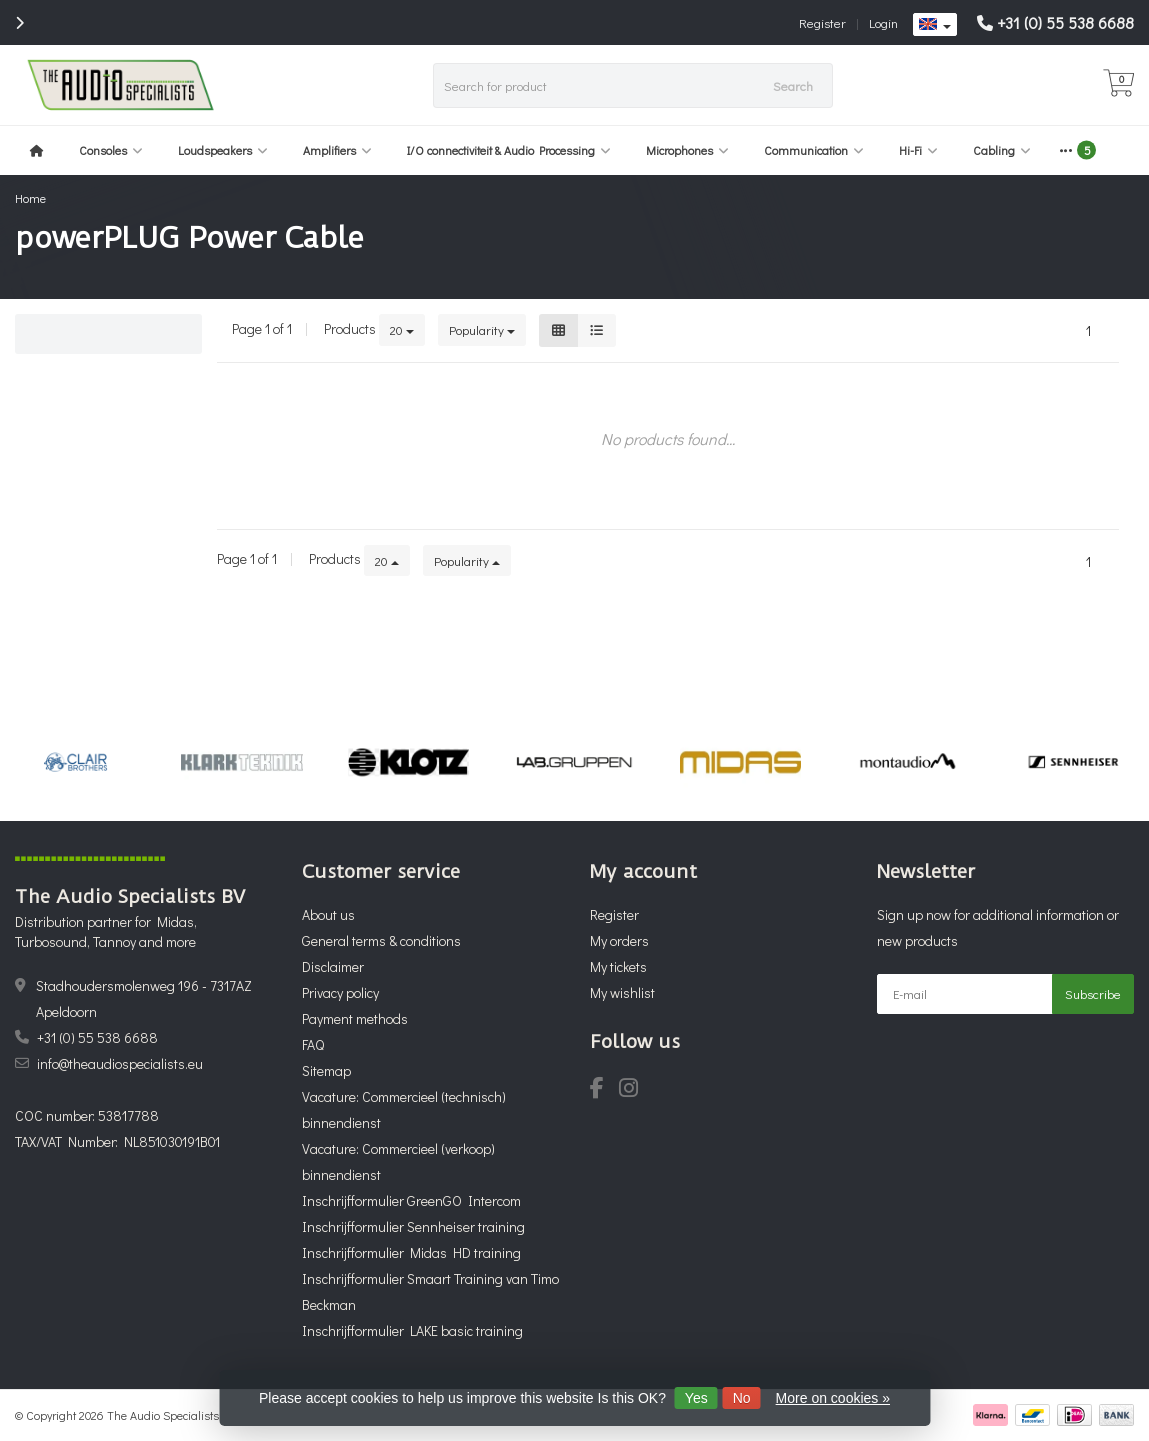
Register (822, 22)
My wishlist (622, 992)
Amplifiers (337, 150)
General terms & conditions (381, 940)
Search (793, 85)
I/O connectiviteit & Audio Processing (509, 150)
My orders (619, 940)
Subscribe (1093, 993)
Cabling (1002, 150)
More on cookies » (833, 1398)
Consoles (111, 150)
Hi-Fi (918, 150)
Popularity (482, 329)
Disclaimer (333, 966)
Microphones (687, 150)
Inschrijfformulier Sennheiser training (413, 1226)
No (742, 1398)
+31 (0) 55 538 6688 (1065, 22)
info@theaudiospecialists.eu (120, 1063)
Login (883, 22)
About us (328, 914)
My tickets (618, 966)
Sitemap (326, 1070)
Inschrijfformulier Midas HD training (411, 1252)
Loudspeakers (223, 150)
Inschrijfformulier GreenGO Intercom (411, 1200)
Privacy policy (340, 992)
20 (402, 329)
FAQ (313, 1044)
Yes (696, 1398)
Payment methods (355, 1018)
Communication (814, 150)
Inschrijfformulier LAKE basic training (412, 1330)
